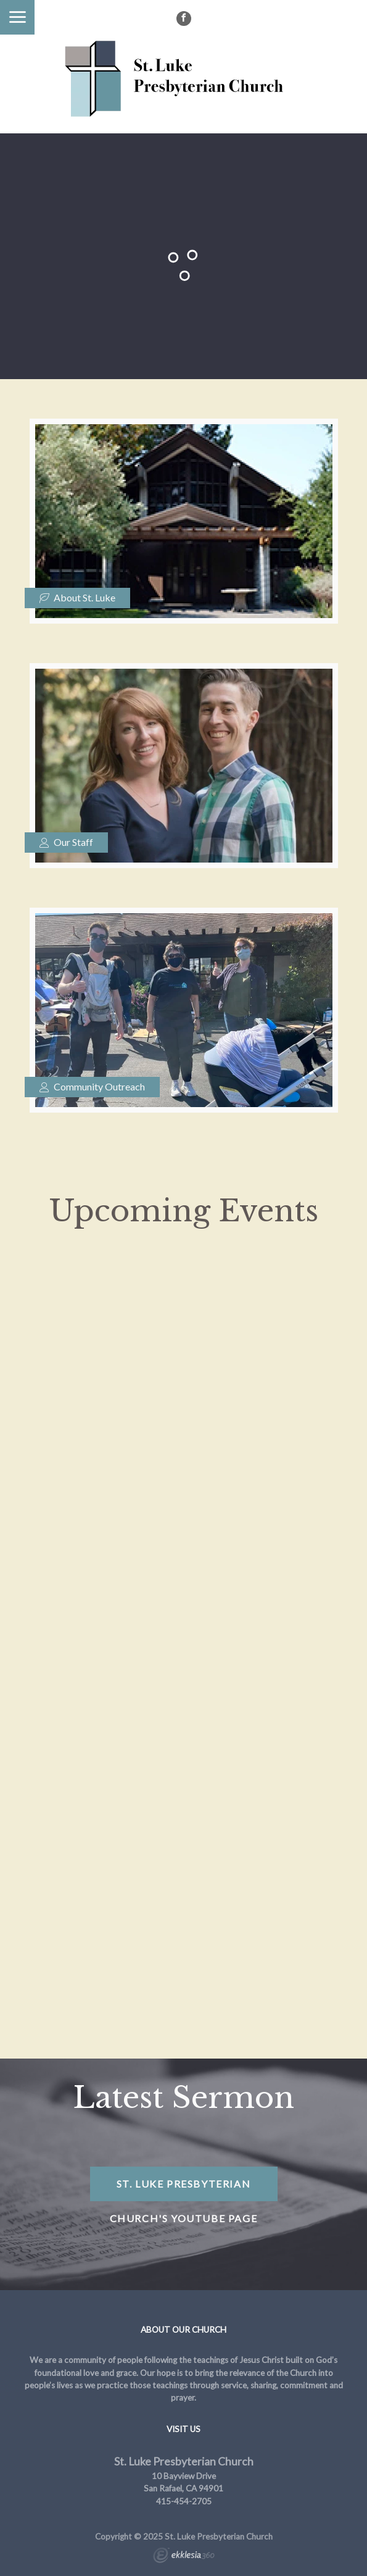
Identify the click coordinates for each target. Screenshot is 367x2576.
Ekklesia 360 (184, 2557)
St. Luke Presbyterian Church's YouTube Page (184, 2189)
